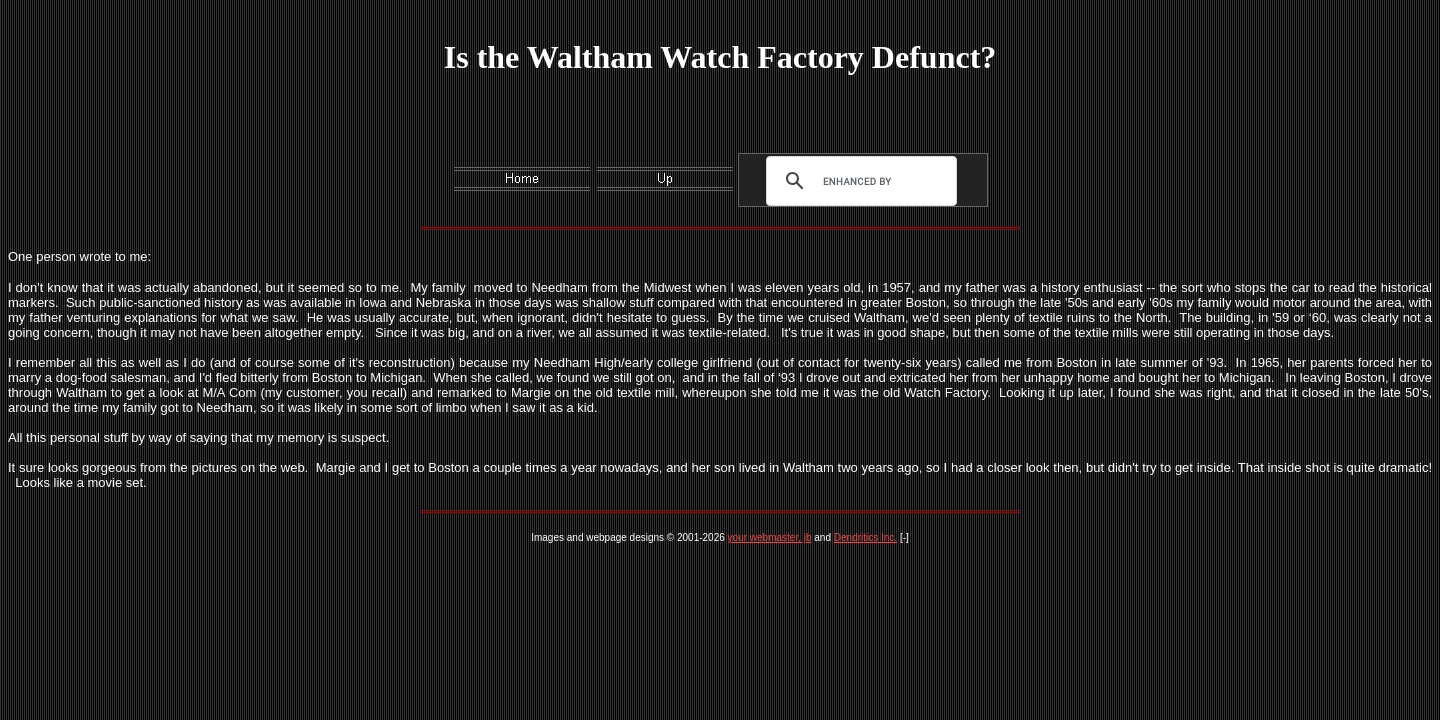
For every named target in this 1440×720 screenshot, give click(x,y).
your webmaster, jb (770, 537)
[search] (857, 181)
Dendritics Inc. (865, 537)
